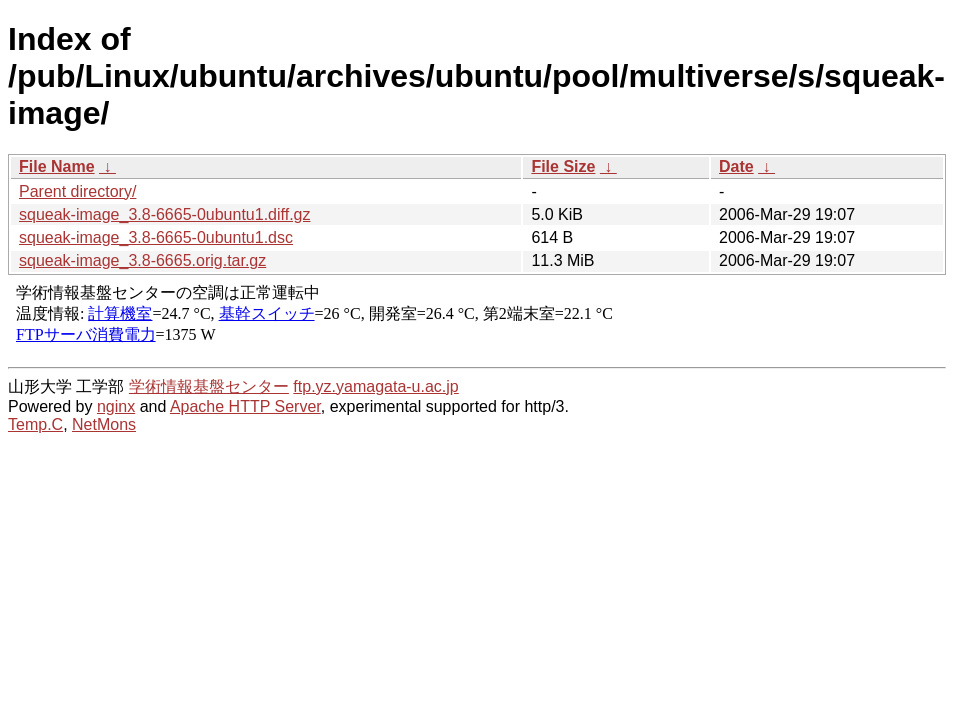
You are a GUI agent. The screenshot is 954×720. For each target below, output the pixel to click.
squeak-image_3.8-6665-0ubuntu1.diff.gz (164, 214)
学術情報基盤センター (209, 386)
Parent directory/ (77, 191)
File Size (563, 166)
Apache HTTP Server (245, 406)
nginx (116, 406)
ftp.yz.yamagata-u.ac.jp (375, 386)
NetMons (104, 424)
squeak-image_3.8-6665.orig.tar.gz (142, 260)
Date (736, 166)
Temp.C (35, 424)
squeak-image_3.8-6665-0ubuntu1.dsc (156, 237)
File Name (57, 166)
